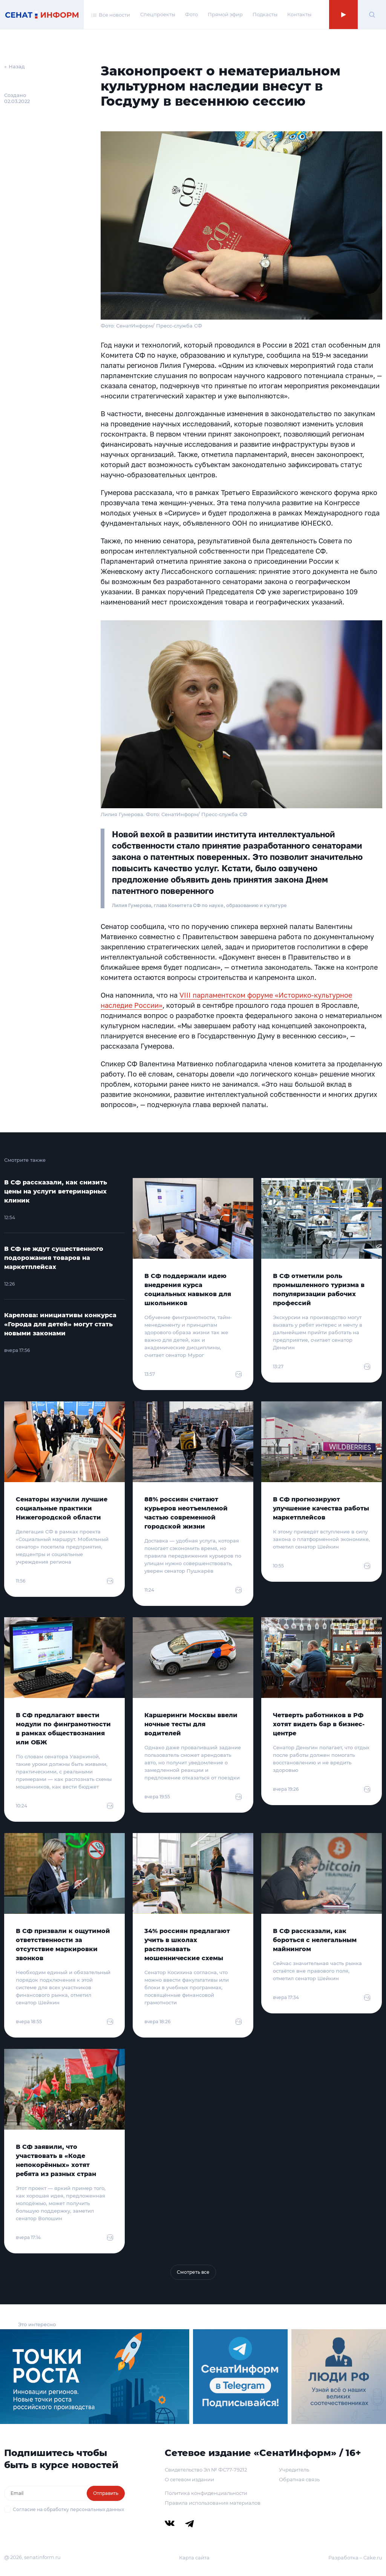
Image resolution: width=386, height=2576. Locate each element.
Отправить (105, 2493)
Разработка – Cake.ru (355, 2557)
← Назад (14, 66)
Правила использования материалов (212, 2503)
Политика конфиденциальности (206, 2493)
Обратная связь (299, 2479)
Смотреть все (193, 2272)
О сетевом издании (189, 2479)
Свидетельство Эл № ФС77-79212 (206, 2470)
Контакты (299, 14)
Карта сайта (194, 2557)
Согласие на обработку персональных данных (68, 2509)
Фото (191, 14)
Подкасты (265, 14)
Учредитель (294, 2470)
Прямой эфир (225, 14)
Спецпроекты (157, 14)
